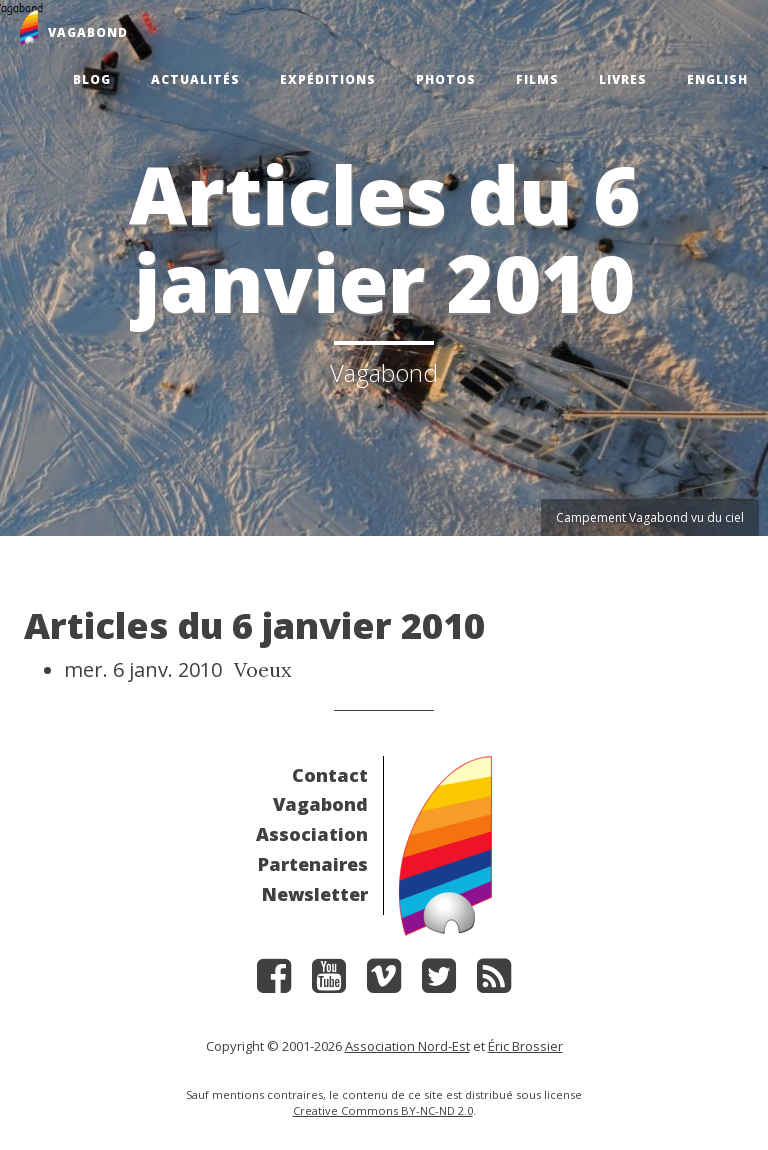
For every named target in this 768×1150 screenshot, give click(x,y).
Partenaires (313, 864)
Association (312, 834)
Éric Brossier (525, 1046)
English (717, 79)
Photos (446, 79)
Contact (330, 775)
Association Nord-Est (407, 1046)
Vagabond (320, 804)
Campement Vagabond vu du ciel (650, 517)
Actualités (195, 79)
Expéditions (328, 79)
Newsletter (315, 894)
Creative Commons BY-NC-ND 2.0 (383, 1110)
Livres (623, 79)
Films (537, 79)
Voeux (263, 669)
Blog (92, 79)
